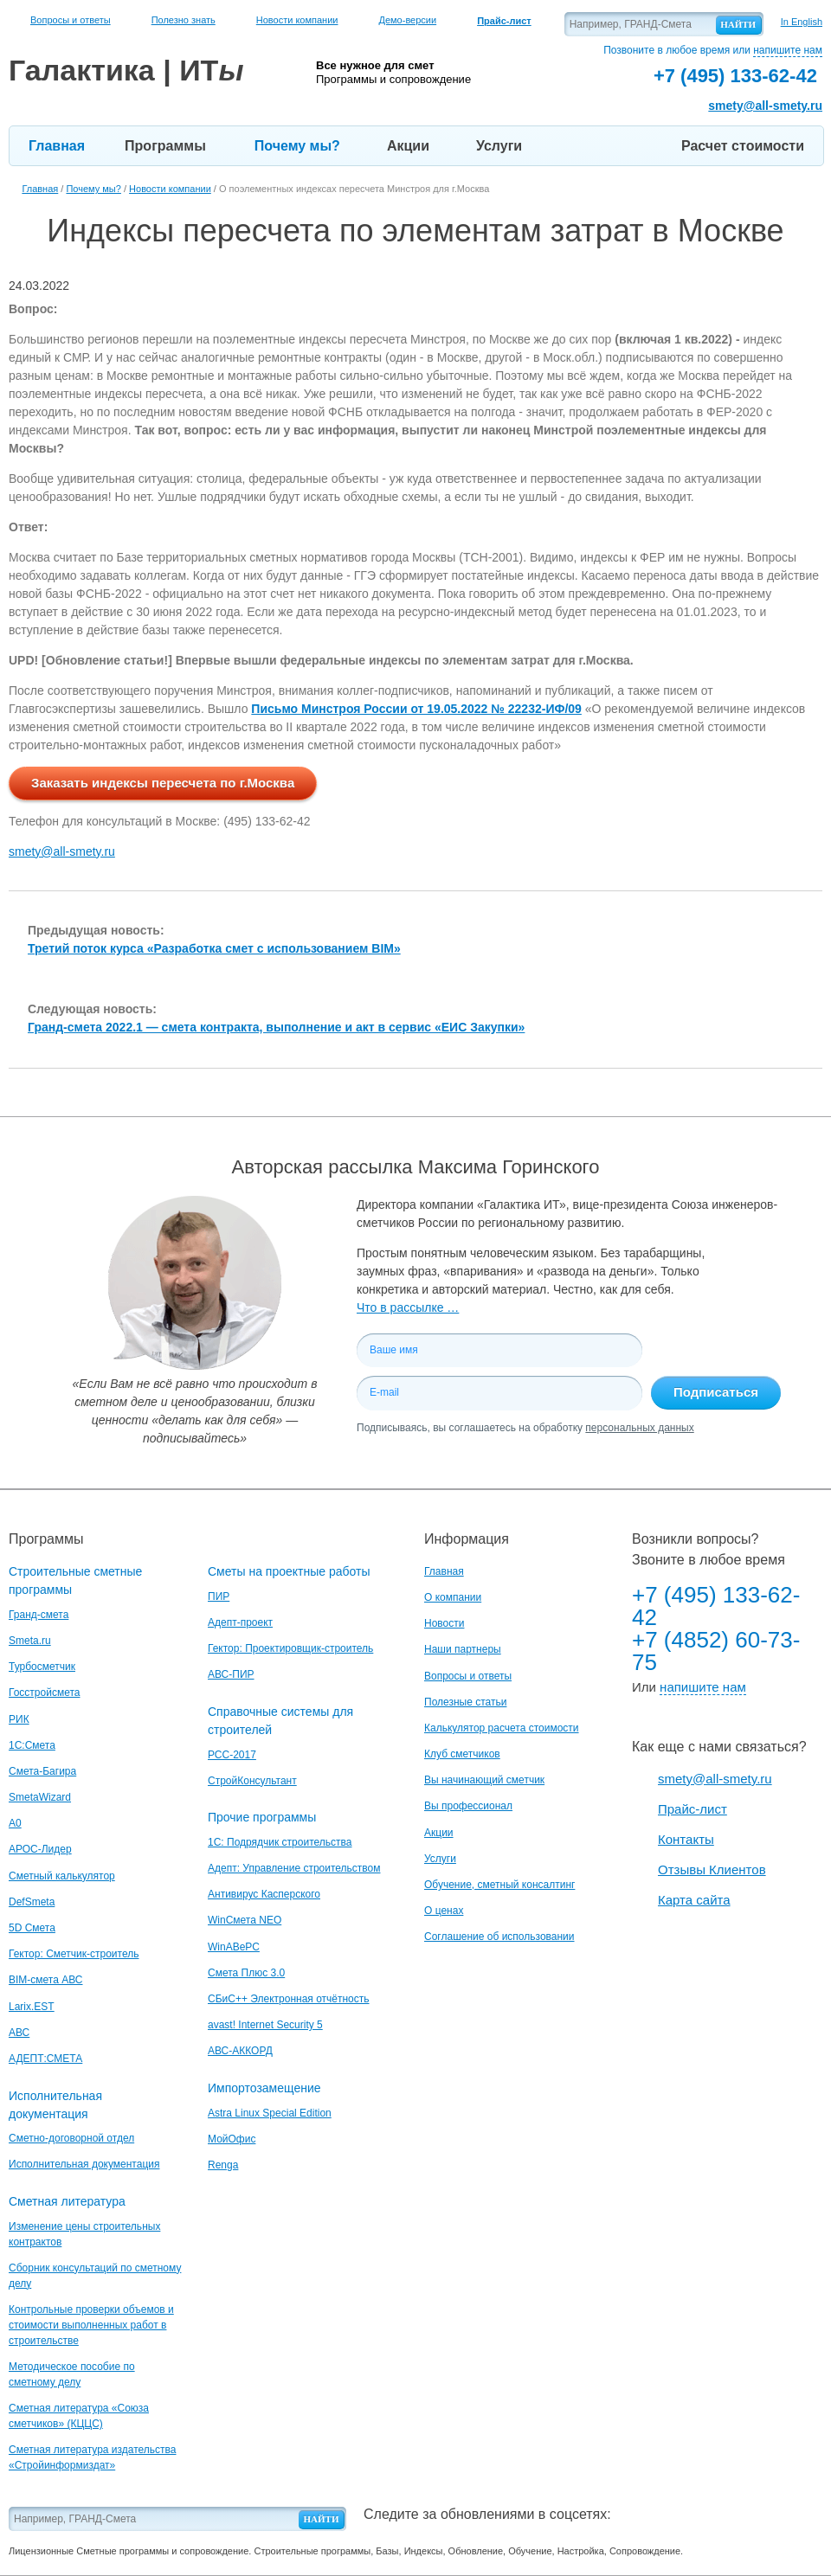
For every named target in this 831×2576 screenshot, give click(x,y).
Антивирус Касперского (264, 1894)
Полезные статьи (465, 1702)
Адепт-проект (240, 1622)
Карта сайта (694, 1899)
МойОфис (231, 2139)
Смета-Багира (42, 1771)
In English (801, 21)
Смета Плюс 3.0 (246, 1973)
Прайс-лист (692, 1809)
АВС (19, 2033)
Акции (408, 145)
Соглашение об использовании (499, 1936)
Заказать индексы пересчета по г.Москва (162, 782)
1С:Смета (32, 1745)
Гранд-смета (38, 1615)
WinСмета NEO (244, 1920)
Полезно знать (183, 20)
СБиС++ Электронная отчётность (289, 1999)
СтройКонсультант (252, 1781)
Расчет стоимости (742, 145)
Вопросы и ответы (70, 20)
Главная (57, 145)
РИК (19, 1719)
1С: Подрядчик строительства (279, 1842)
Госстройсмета (44, 1692)
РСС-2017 (232, 1755)
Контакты (686, 1839)
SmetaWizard (40, 1797)
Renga (223, 2165)
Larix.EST (32, 2007)
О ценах (443, 1911)
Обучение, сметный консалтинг (499, 1885)
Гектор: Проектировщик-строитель (290, 1648)
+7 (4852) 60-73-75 (716, 1651)
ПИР (218, 1596)
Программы (165, 145)
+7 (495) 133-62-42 (716, 1606)
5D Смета (32, 1928)
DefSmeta (32, 1902)
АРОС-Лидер (40, 1849)
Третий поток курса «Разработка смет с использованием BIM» (214, 948)
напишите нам (787, 50)
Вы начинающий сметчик (484, 1780)
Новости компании (297, 20)
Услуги (499, 145)
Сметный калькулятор (62, 1876)
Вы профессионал (468, 1806)
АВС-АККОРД (240, 2051)
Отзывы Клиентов (712, 1869)
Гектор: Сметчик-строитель (73, 1954)
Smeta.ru (30, 1641)
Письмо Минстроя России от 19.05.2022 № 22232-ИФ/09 (416, 709)
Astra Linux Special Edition (270, 2113)
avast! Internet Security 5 (265, 2025)
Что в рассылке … (408, 1307)
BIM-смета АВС (46, 1980)
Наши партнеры (462, 1649)
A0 (15, 1823)
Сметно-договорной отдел (71, 2138)
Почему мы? (297, 145)
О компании (452, 1597)
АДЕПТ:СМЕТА (45, 2058)
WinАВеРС (234, 1947)
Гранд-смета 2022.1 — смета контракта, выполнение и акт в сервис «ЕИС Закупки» (276, 1027)
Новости (444, 1623)
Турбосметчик (42, 1667)
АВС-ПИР (231, 1674)
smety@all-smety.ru (765, 105)
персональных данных (639, 1428)
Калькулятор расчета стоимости (501, 1728)
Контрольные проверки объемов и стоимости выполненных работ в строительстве (91, 2325)
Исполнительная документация (84, 2164)
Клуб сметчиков (462, 1754)
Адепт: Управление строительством (294, 1868)
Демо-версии (407, 20)
